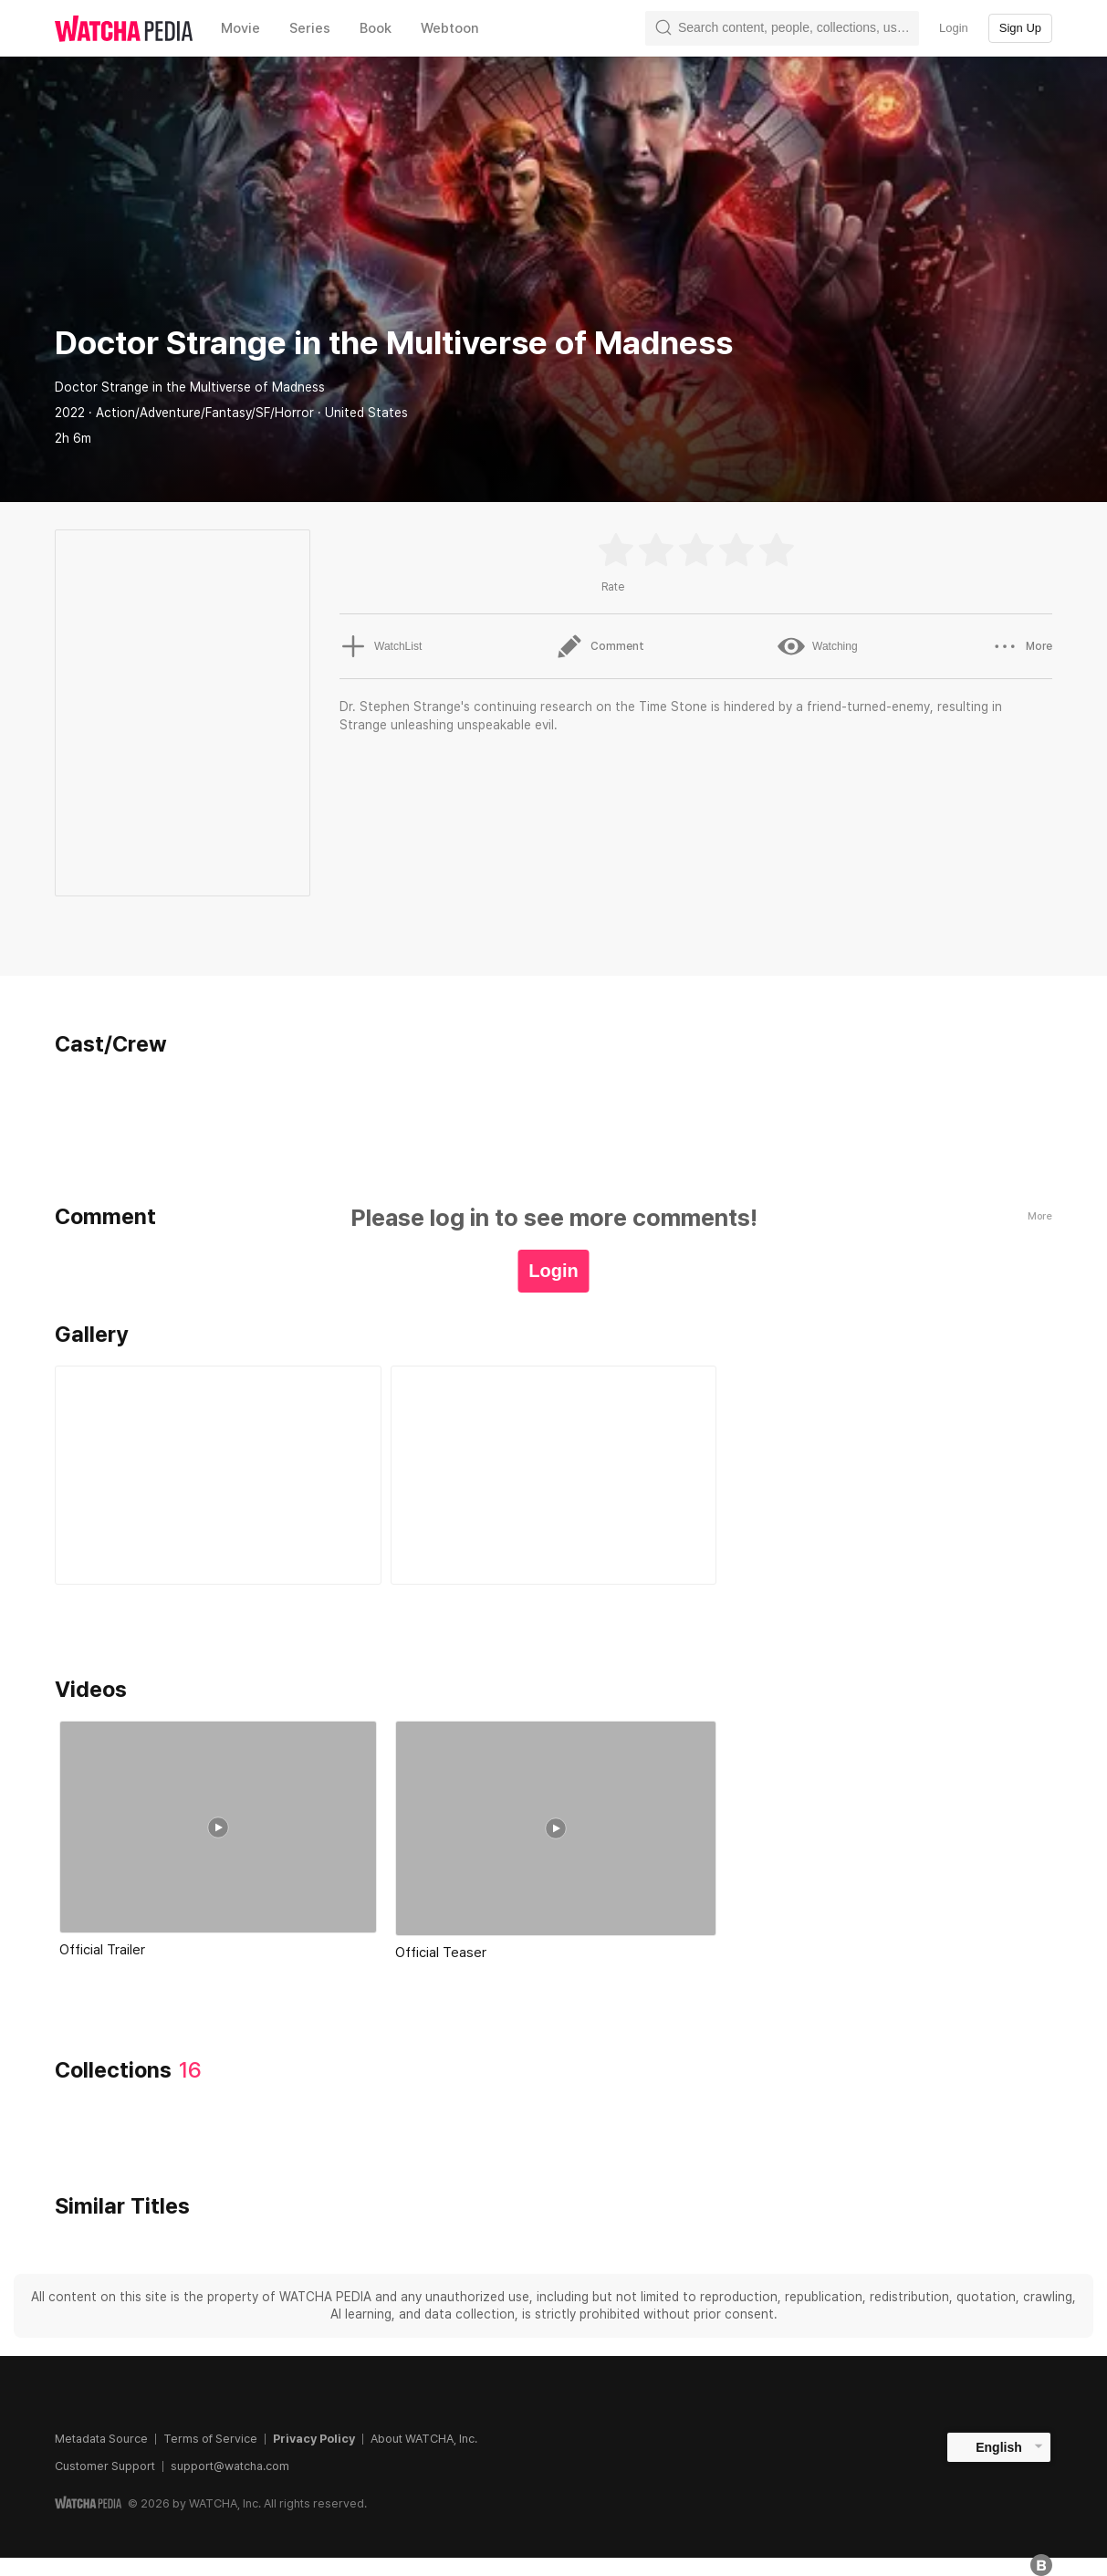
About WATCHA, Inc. (424, 2438)
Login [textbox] (953, 28)
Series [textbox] (309, 28)
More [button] (1021, 646)
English (999, 2447)
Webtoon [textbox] (450, 28)
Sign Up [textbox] (1020, 28)
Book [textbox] (376, 28)
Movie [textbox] (240, 28)
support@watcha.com (230, 2466)
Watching (818, 646)
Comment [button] (600, 646)
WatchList (380, 646)
